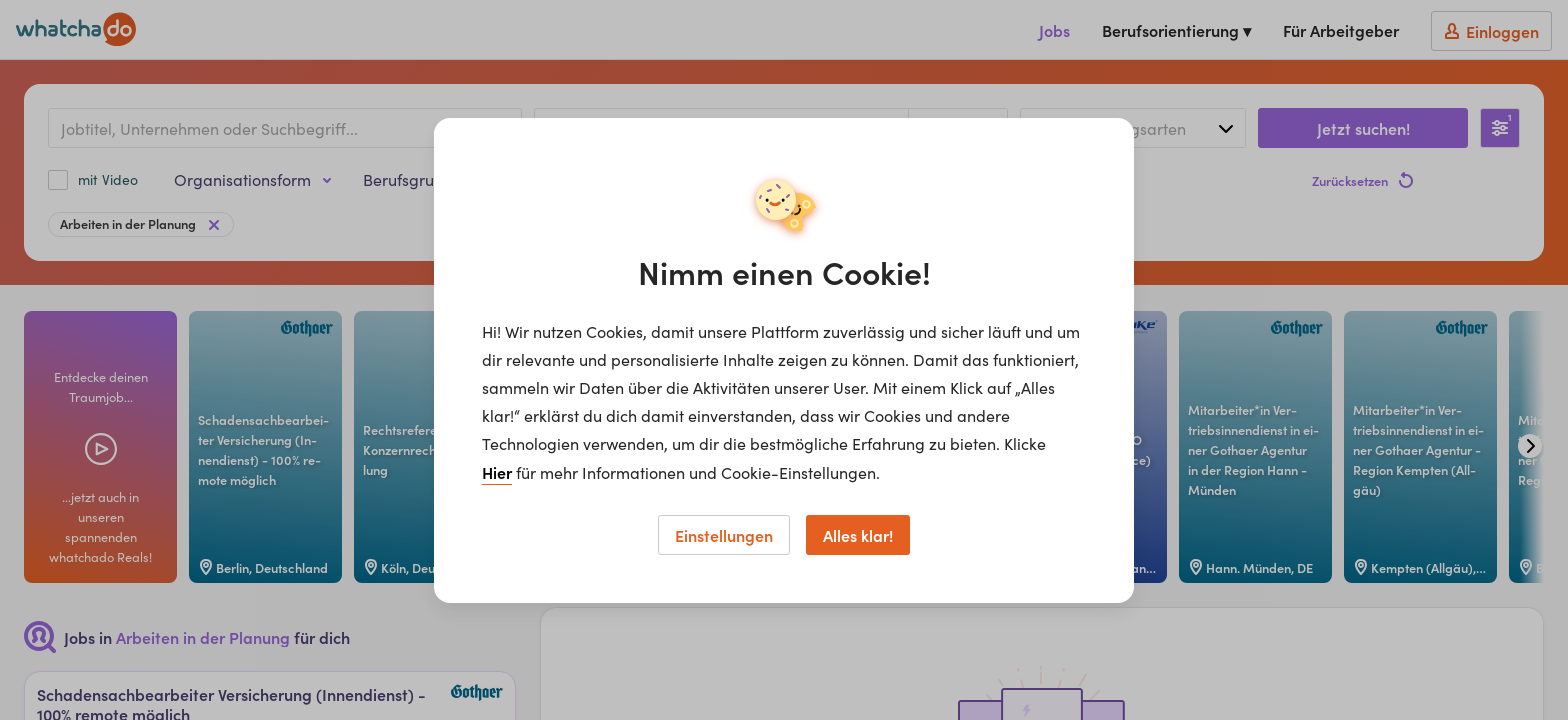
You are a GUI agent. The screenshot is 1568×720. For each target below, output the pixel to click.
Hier (497, 472)
